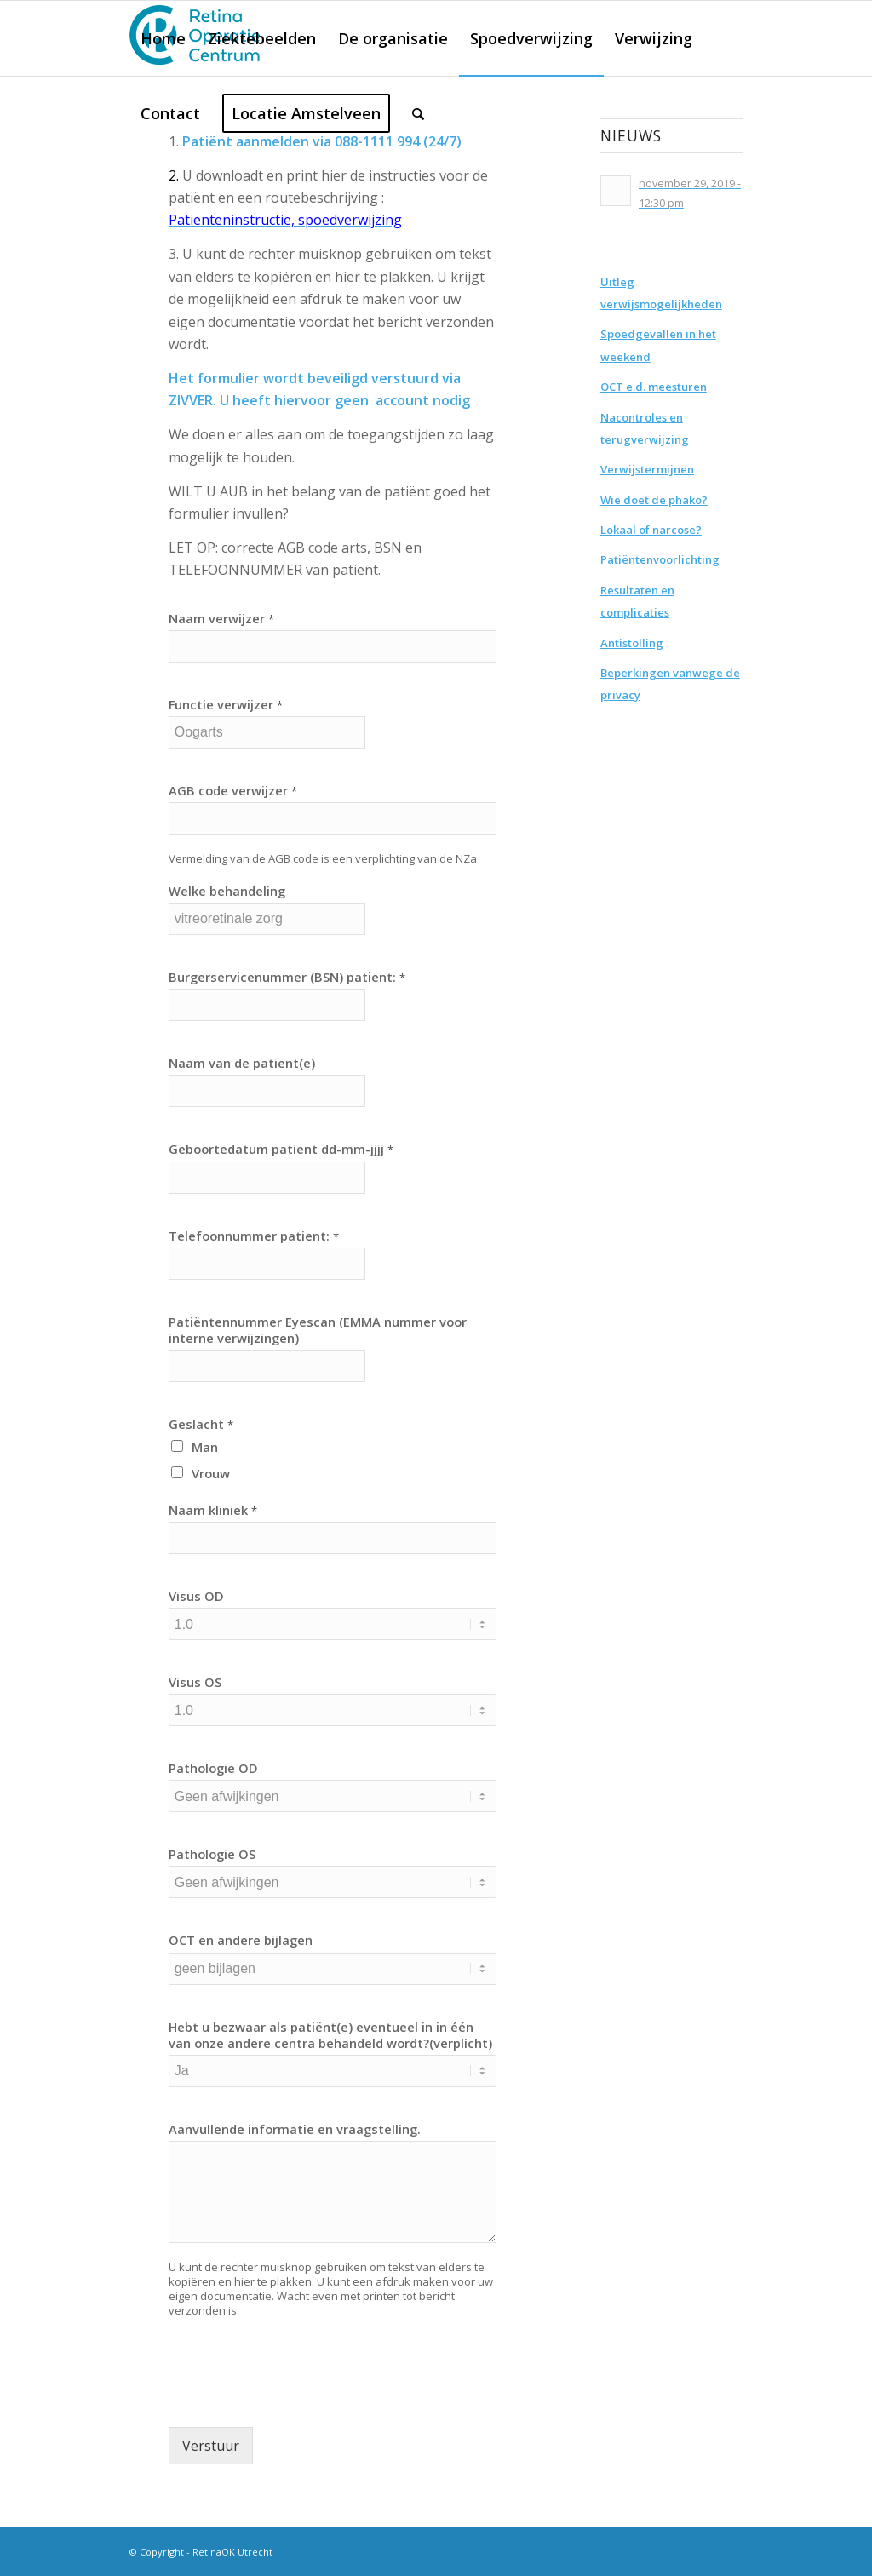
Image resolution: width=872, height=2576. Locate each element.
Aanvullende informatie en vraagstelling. (295, 2129)
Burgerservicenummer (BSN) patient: (287, 977)
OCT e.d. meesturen (653, 386)
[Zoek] (418, 113)
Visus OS (195, 1682)
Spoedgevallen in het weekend (658, 345)
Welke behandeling (227, 891)
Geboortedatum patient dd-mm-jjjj (281, 1149)
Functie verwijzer (226, 705)
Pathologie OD (213, 1768)
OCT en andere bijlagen (241, 1940)
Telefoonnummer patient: (254, 1236)
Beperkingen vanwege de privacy (670, 684)
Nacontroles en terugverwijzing (644, 428)
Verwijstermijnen (647, 469)
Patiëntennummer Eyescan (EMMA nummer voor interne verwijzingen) (318, 1330)
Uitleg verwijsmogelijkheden (661, 293)
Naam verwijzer (221, 619)
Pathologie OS (212, 1854)
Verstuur (210, 2445)
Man (205, 1446)
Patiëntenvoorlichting (660, 559)
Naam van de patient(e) (242, 1063)
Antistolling (631, 643)
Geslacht (201, 1424)
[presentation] (298, 2399)
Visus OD (196, 1596)
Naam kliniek (213, 1510)
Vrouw (211, 1473)
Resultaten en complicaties (637, 601)
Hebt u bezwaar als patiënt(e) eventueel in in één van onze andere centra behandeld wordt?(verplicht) (330, 2035)
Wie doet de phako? (654, 500)
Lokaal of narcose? (651, 529)
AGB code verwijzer (233, 791)
